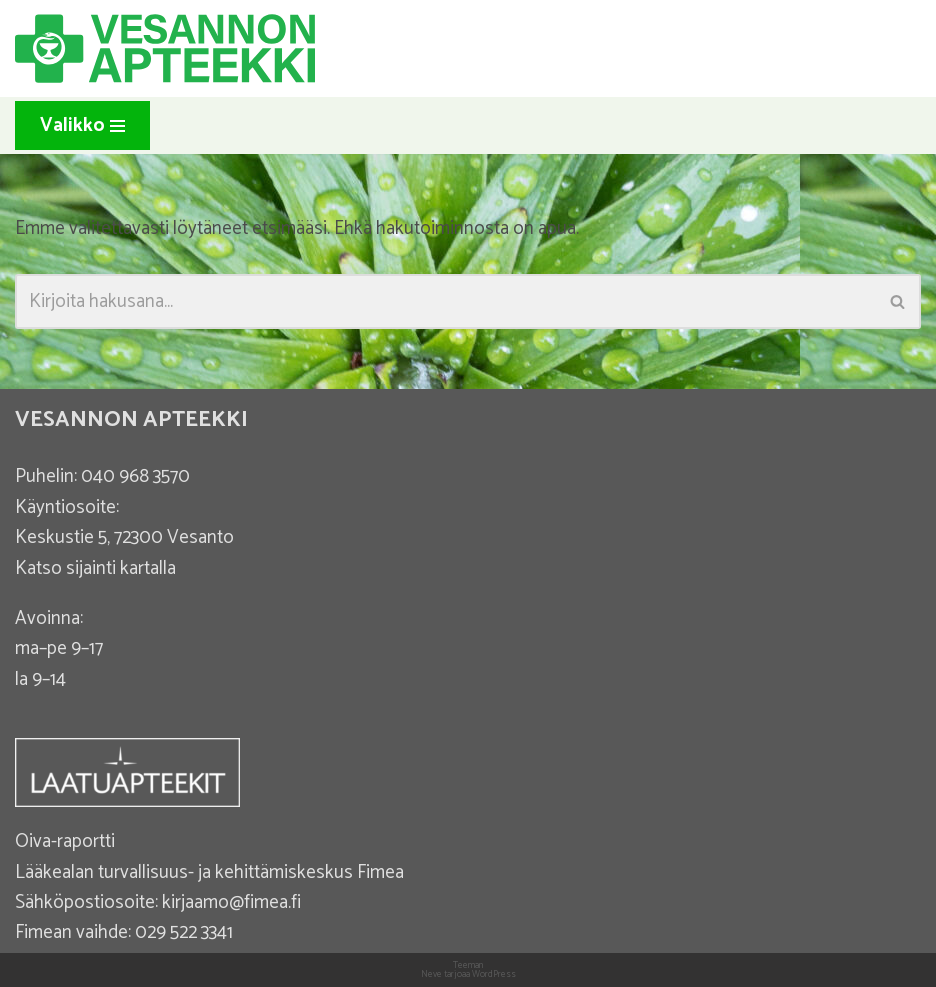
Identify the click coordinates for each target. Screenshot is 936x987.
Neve (431, 974)
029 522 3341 (184, 932)
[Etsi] (445, 301)
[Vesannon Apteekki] (165, 48)
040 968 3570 (135, 476)
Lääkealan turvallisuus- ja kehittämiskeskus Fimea (209, 872)
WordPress (494, 974)
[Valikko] (82, 125)
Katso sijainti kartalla (95, 568)
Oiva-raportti (65, 841)
